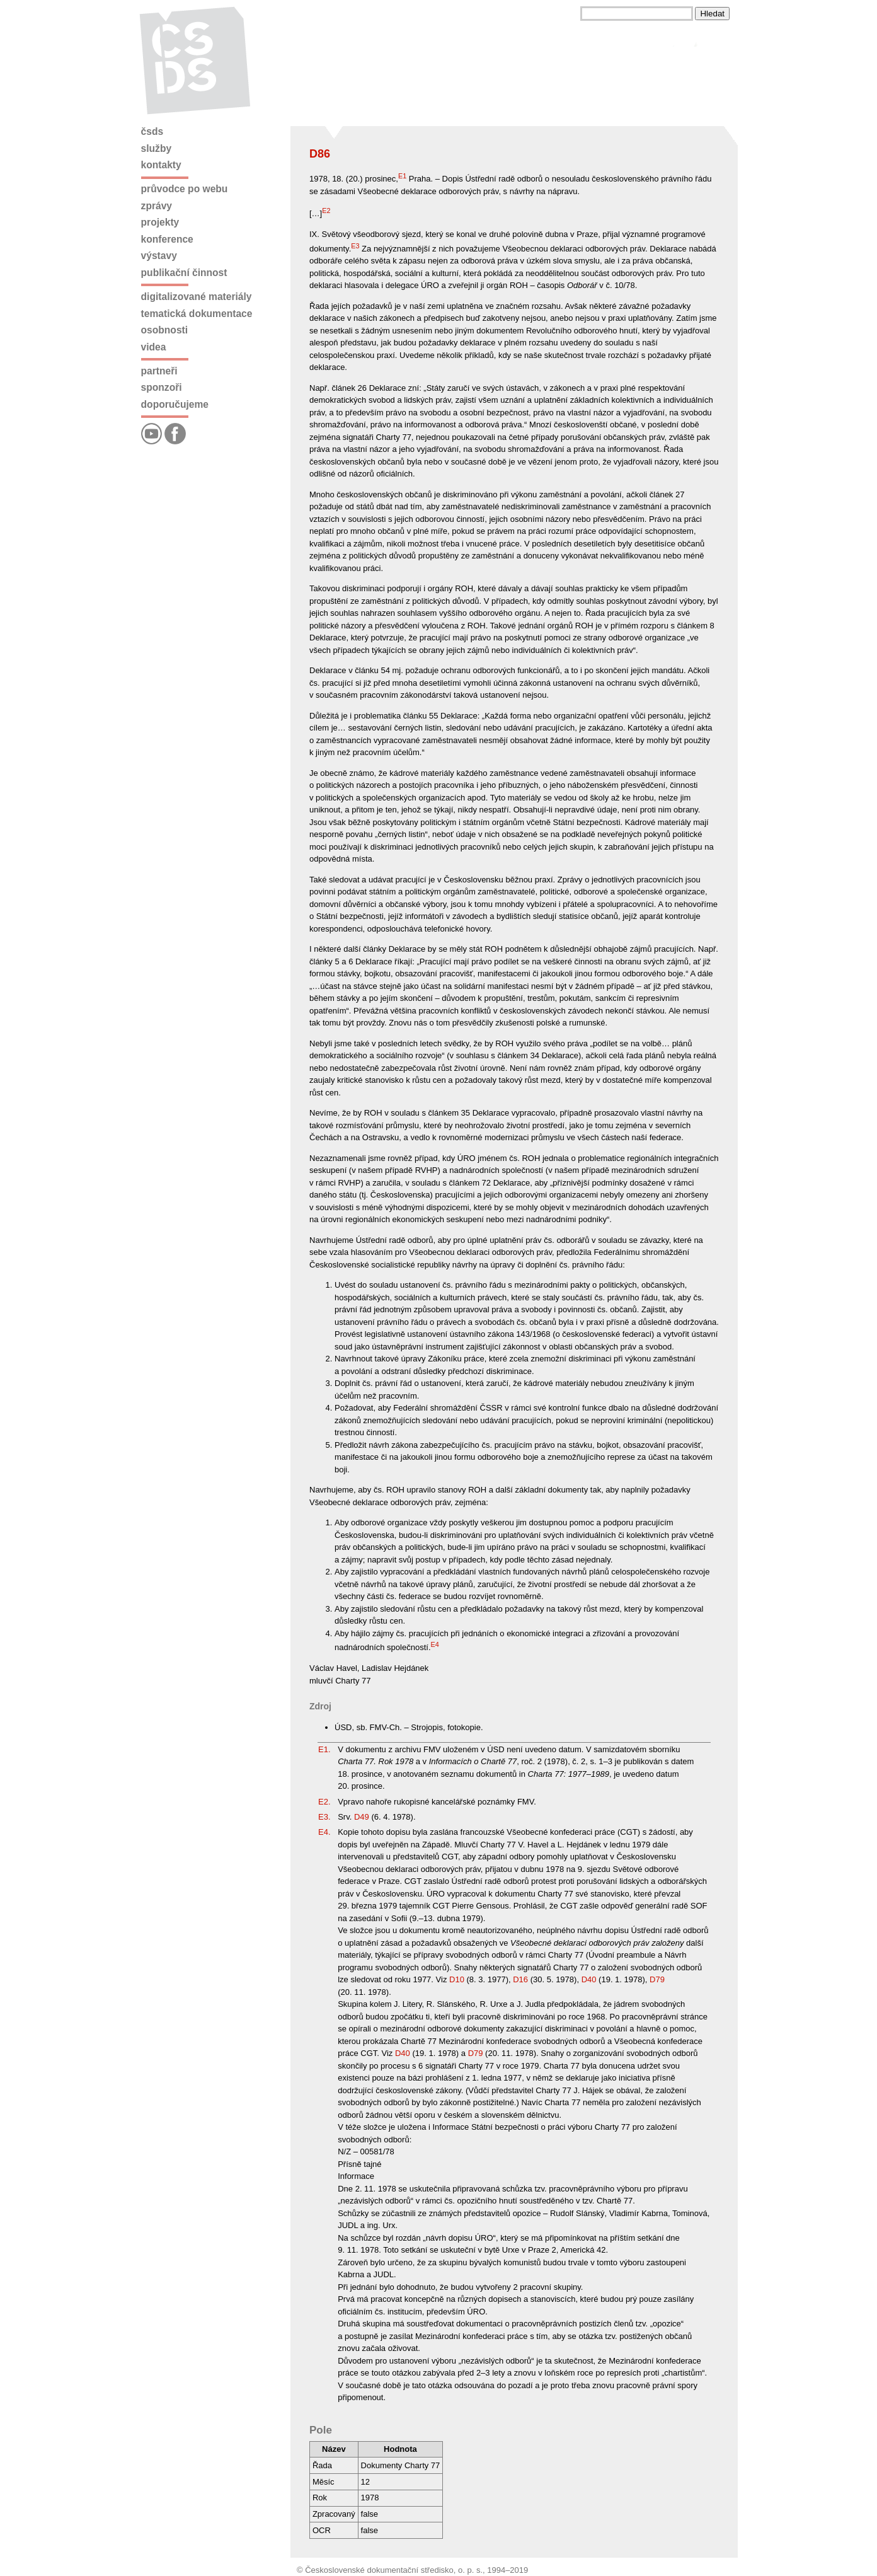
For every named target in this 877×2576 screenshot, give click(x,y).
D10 (456, 1979)
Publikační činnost (184, 272)
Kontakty (161, 164)
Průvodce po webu (184, 188)
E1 (402, 176)
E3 (355, 246)
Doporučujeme (175, 404)
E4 (435, 1644)
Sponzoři (161, 387)
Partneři (159, 371)
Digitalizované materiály (196, 296)
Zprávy (156, 205)
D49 (361, 1817)
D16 (520, 1979)
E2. (324, 1801)
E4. (324, 1832)
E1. (324, 1749)
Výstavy (159, 255)
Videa (153, 347)
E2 (326, 210)
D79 (657, 1979)
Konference (167, 239)
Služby (156, 148)
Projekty (160, 222)
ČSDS (152, 131)
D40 (589, 1979)
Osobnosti (164, 330)
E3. (324, 1817)
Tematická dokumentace (197, 313)
